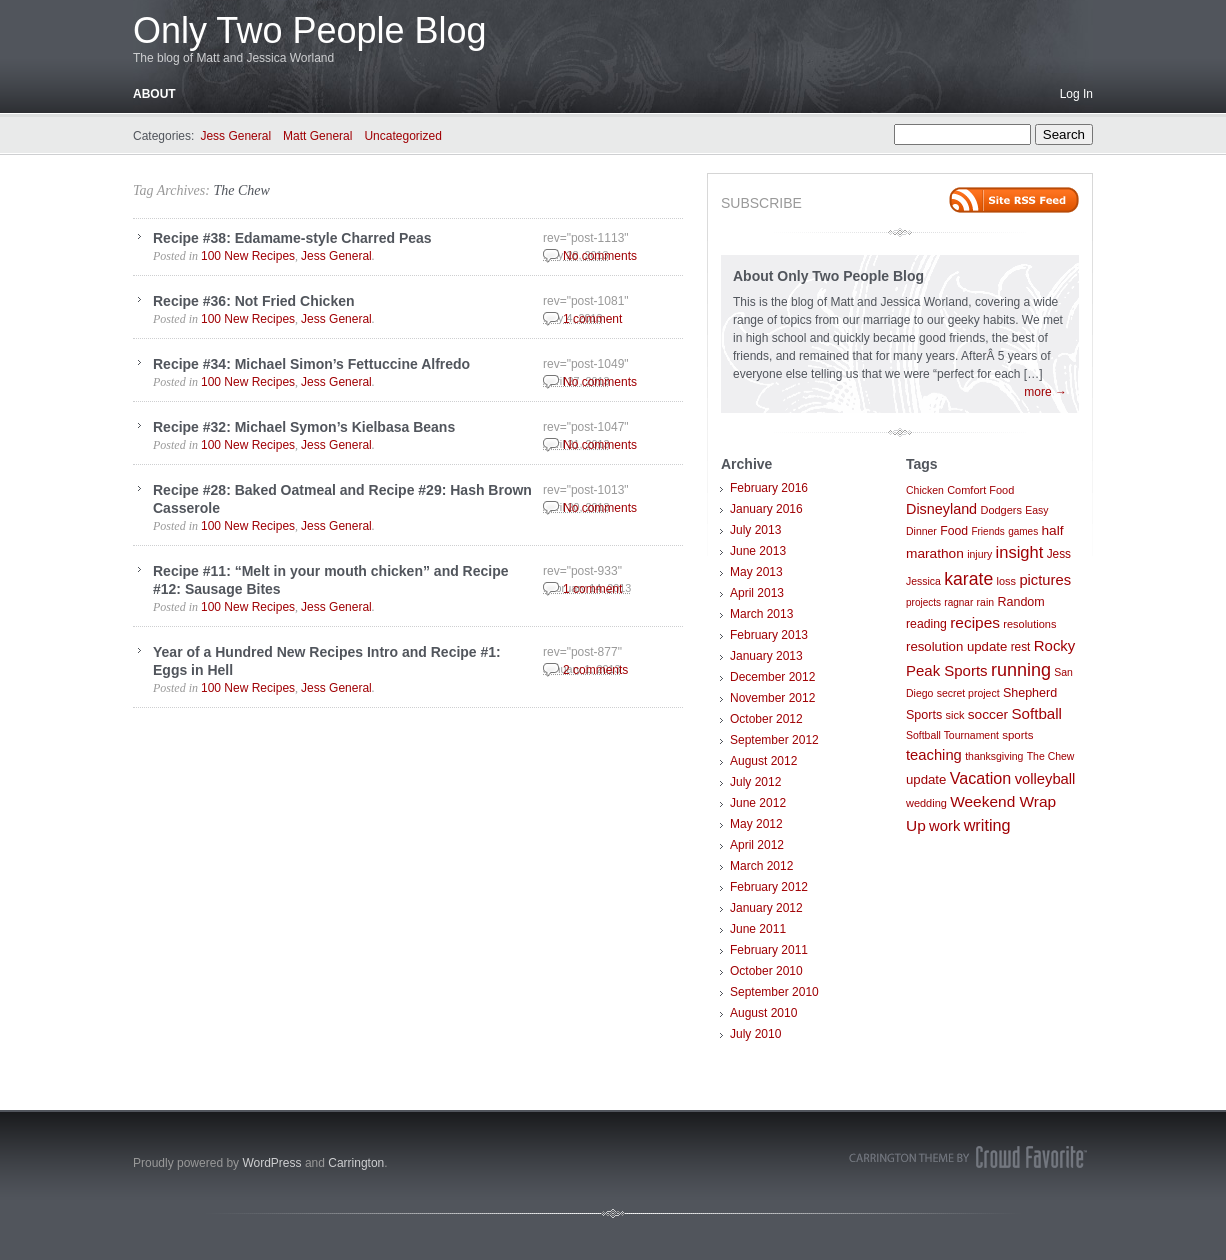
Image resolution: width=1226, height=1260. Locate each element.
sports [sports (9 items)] (1017, 735)
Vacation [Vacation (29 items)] (981, 778)
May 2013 (756, 572)
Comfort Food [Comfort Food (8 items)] (980, 490)
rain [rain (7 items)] (985, 602)
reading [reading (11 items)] (926, 624)
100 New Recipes (248, 256)
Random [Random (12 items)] (1020, 602)
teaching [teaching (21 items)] (934, 755)
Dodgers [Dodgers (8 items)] (1000, 510)
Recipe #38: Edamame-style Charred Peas (292, 238)
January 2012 (766, 908)
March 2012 (761, 866)
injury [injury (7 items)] (979, 554)
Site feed (1014, 200)
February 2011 (769, 950)
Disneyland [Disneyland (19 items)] (941, 509)
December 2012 (772, 677)
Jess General (235, 136)
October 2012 (766, 719)
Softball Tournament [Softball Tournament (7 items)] (952, 735)
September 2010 (774, 992)
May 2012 (756, 824)
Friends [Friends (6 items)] (987, 531)
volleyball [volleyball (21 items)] (1045, 779)
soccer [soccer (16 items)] (988, 714)
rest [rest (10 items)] (1021, 647)
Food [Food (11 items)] (954, 531)
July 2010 (755, 1034)
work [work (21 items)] (944, 826)
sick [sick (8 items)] (955, 715)
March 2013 (761, 614)
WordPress (271, 1163)
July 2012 (755, 782)
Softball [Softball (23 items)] (1036, 713)
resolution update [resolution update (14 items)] (956, 646)
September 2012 (774, 740)
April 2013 (757, 593)
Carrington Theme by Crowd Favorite (968, 1157)
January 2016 (766, 509)
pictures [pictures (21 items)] (1045, 580)
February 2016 (769, 488)
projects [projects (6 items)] (923, 602)
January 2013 (766, 656)
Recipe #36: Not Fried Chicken (254, 301)
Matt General (317, 136)
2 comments (595, 670)
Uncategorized (402, 136)
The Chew (241, 190)
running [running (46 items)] (1021, 670)
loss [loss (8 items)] (1007, 581)
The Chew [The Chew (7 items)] (1051, 756)
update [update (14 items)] (926, 779)
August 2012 (763, 761)
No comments (600, 256)
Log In (1076, 94)
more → (1045, 392)
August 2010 (763, 1013)
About (154, 94)
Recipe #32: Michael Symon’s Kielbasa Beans (304, 427)
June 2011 (758, 929)
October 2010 (766, 971)
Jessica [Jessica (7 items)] (923, 581)
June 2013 (758, 551)
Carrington (356, 1163)
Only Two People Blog (310, 30)
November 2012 (772, 698)
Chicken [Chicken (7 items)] (925, 490)
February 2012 (769, 887)
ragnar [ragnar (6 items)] (958, 602)
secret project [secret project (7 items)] (968, 693)
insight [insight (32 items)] (1020, 552)
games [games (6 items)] (1023, 531)
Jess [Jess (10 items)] (1059, 554)
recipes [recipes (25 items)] (975, 622)
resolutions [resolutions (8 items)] (1029, 624)
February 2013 (769, 635)
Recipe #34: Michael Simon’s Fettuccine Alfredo (311, 364)
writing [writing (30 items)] (987, 825)
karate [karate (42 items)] (968, 579)
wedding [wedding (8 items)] (926, 803)
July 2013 (755, 530)
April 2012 (757, 845)
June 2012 (758, 803)
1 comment (592, 319)
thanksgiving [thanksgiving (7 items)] (994, 756)
